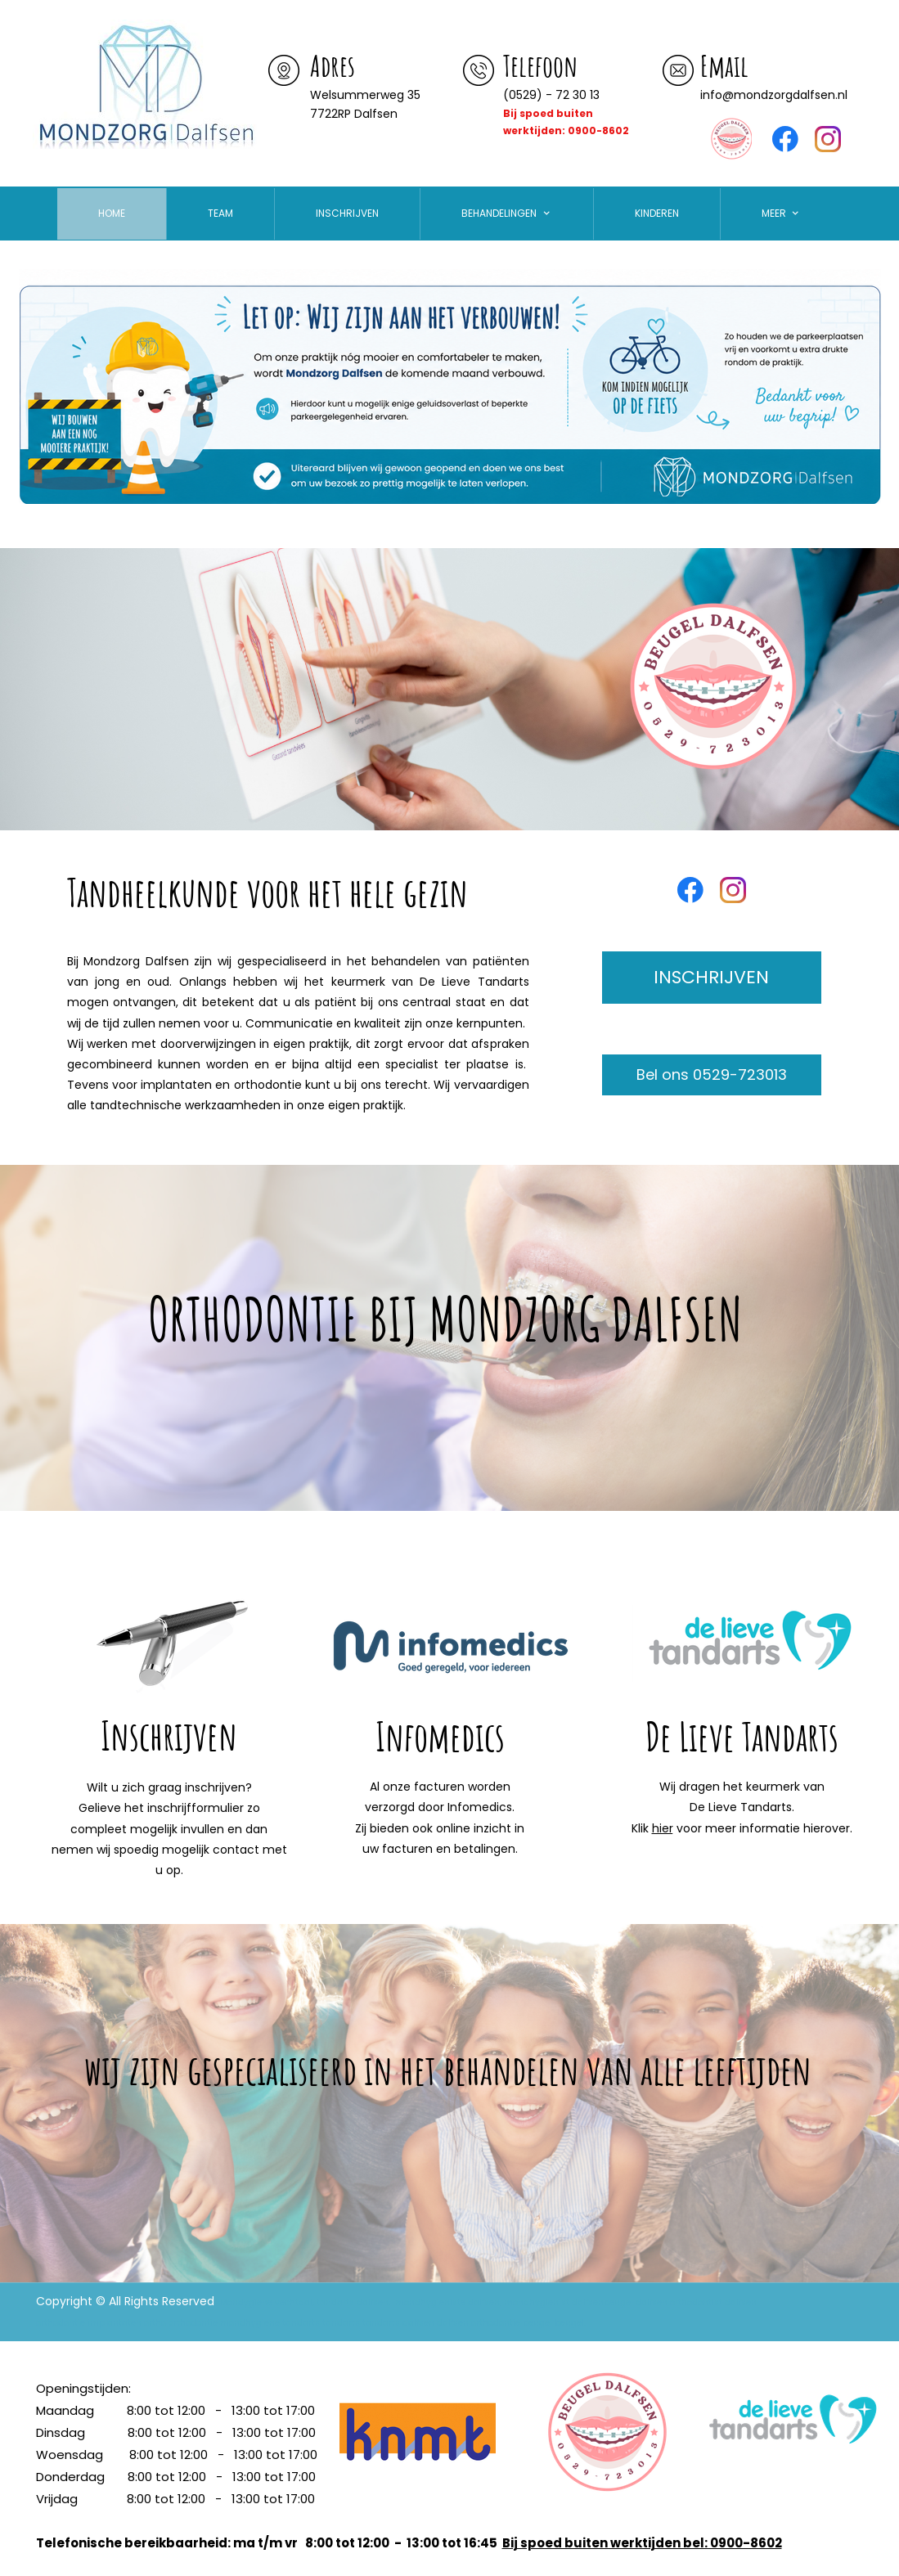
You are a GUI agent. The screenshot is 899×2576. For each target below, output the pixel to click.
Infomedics (440, 1736)
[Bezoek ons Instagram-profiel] (828, 139)
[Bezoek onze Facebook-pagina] (785, 139)
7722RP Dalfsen (354, 114)
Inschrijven (169, 1735)
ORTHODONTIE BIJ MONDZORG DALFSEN (445, 1319)
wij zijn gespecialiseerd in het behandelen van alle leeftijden (447, 2069)
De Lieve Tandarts (741, 1736)
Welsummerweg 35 (367, 95)
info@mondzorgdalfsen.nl (773, 95)
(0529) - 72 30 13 (551, 95)
